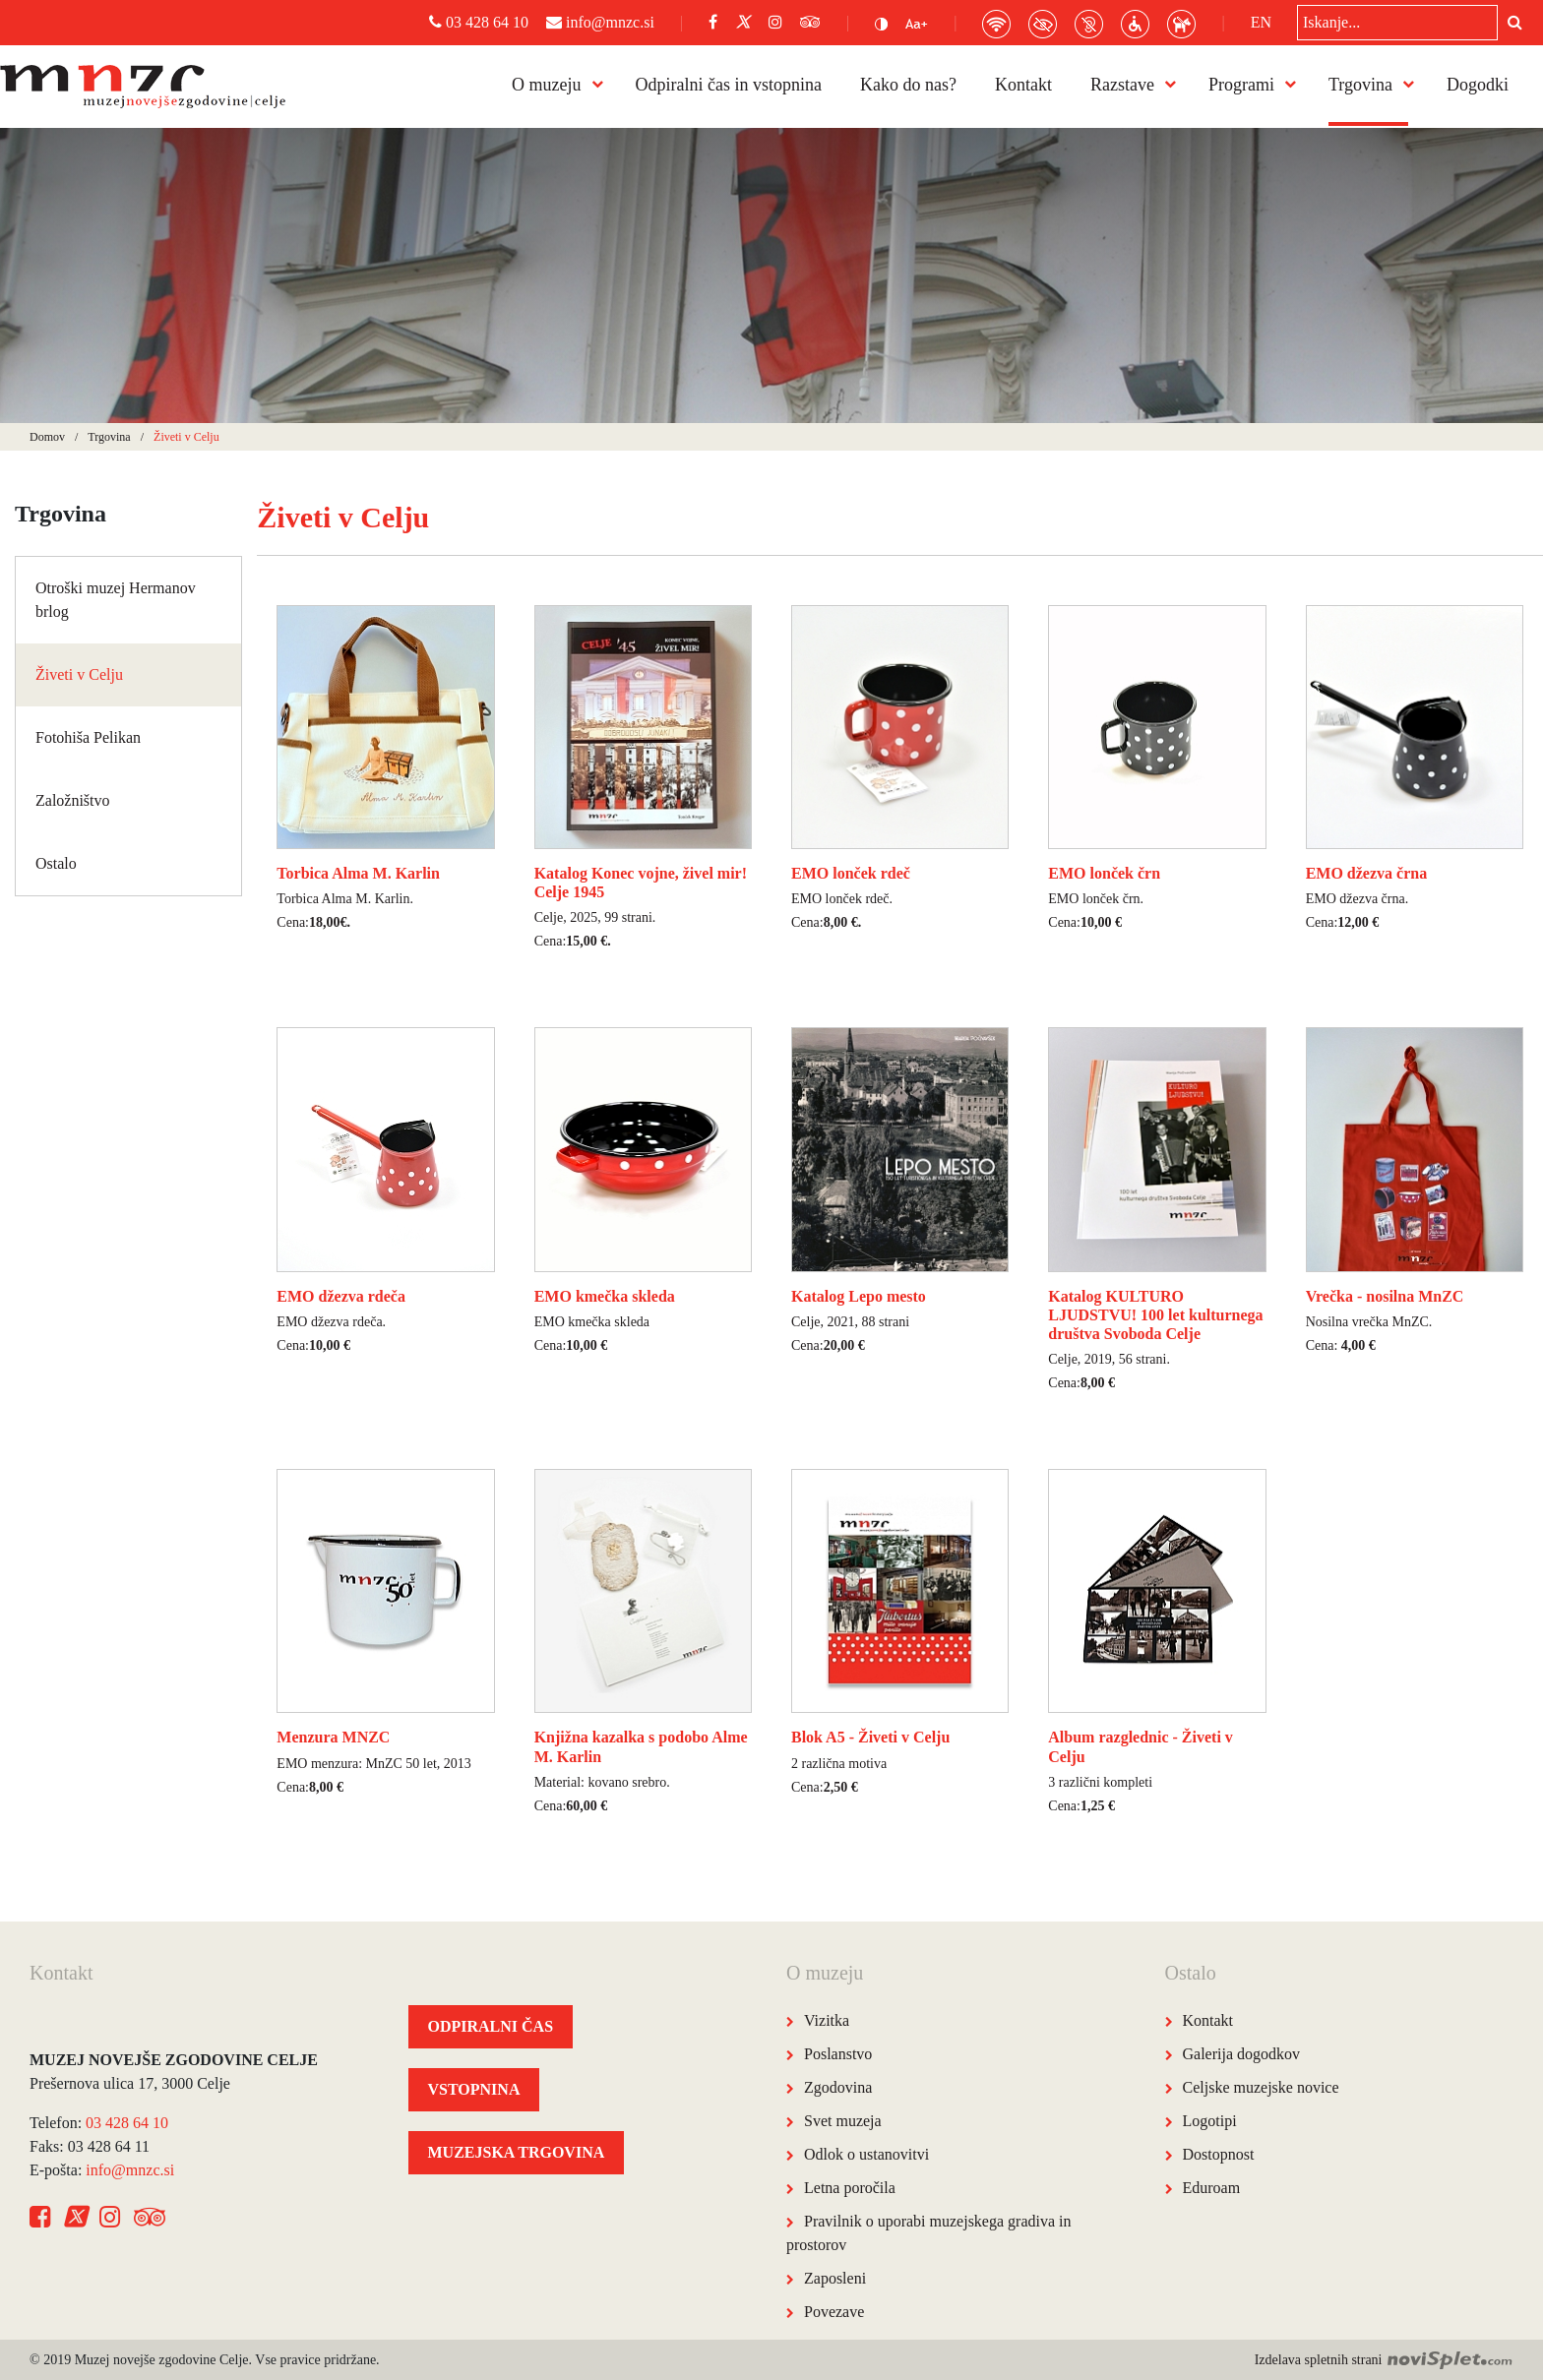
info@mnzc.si (600, 22)
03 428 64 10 (478, 22)
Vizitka (826, 2020)
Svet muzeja (843, 2120)
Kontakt (1023, 84)
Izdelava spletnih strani (1384, 2359)
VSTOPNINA (474, 2089)
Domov (47, 437)
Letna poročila (849, 2187)
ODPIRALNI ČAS (491, 2026)
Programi (1241, 84)
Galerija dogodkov (1242, 2053)
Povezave (834, 2311)
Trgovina (1360, 84)
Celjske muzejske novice (1261, 2087)
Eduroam (1212, 2187)
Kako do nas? (908, 84)
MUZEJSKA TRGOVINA (516, 2152)
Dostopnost (1219, 2154)
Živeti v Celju (79, 674)
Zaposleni (835, 2278)
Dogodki (1478, 84)
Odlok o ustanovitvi (866, 2154)
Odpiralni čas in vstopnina (729, 84)
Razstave (1122, 84)
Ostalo (56, 863)
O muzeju (546, 84)
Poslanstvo (838, 2053)
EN (1261, 22)
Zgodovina (838, 2087)
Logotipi (1210, 2120)
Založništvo (72, 800)
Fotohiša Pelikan (88, 737)
